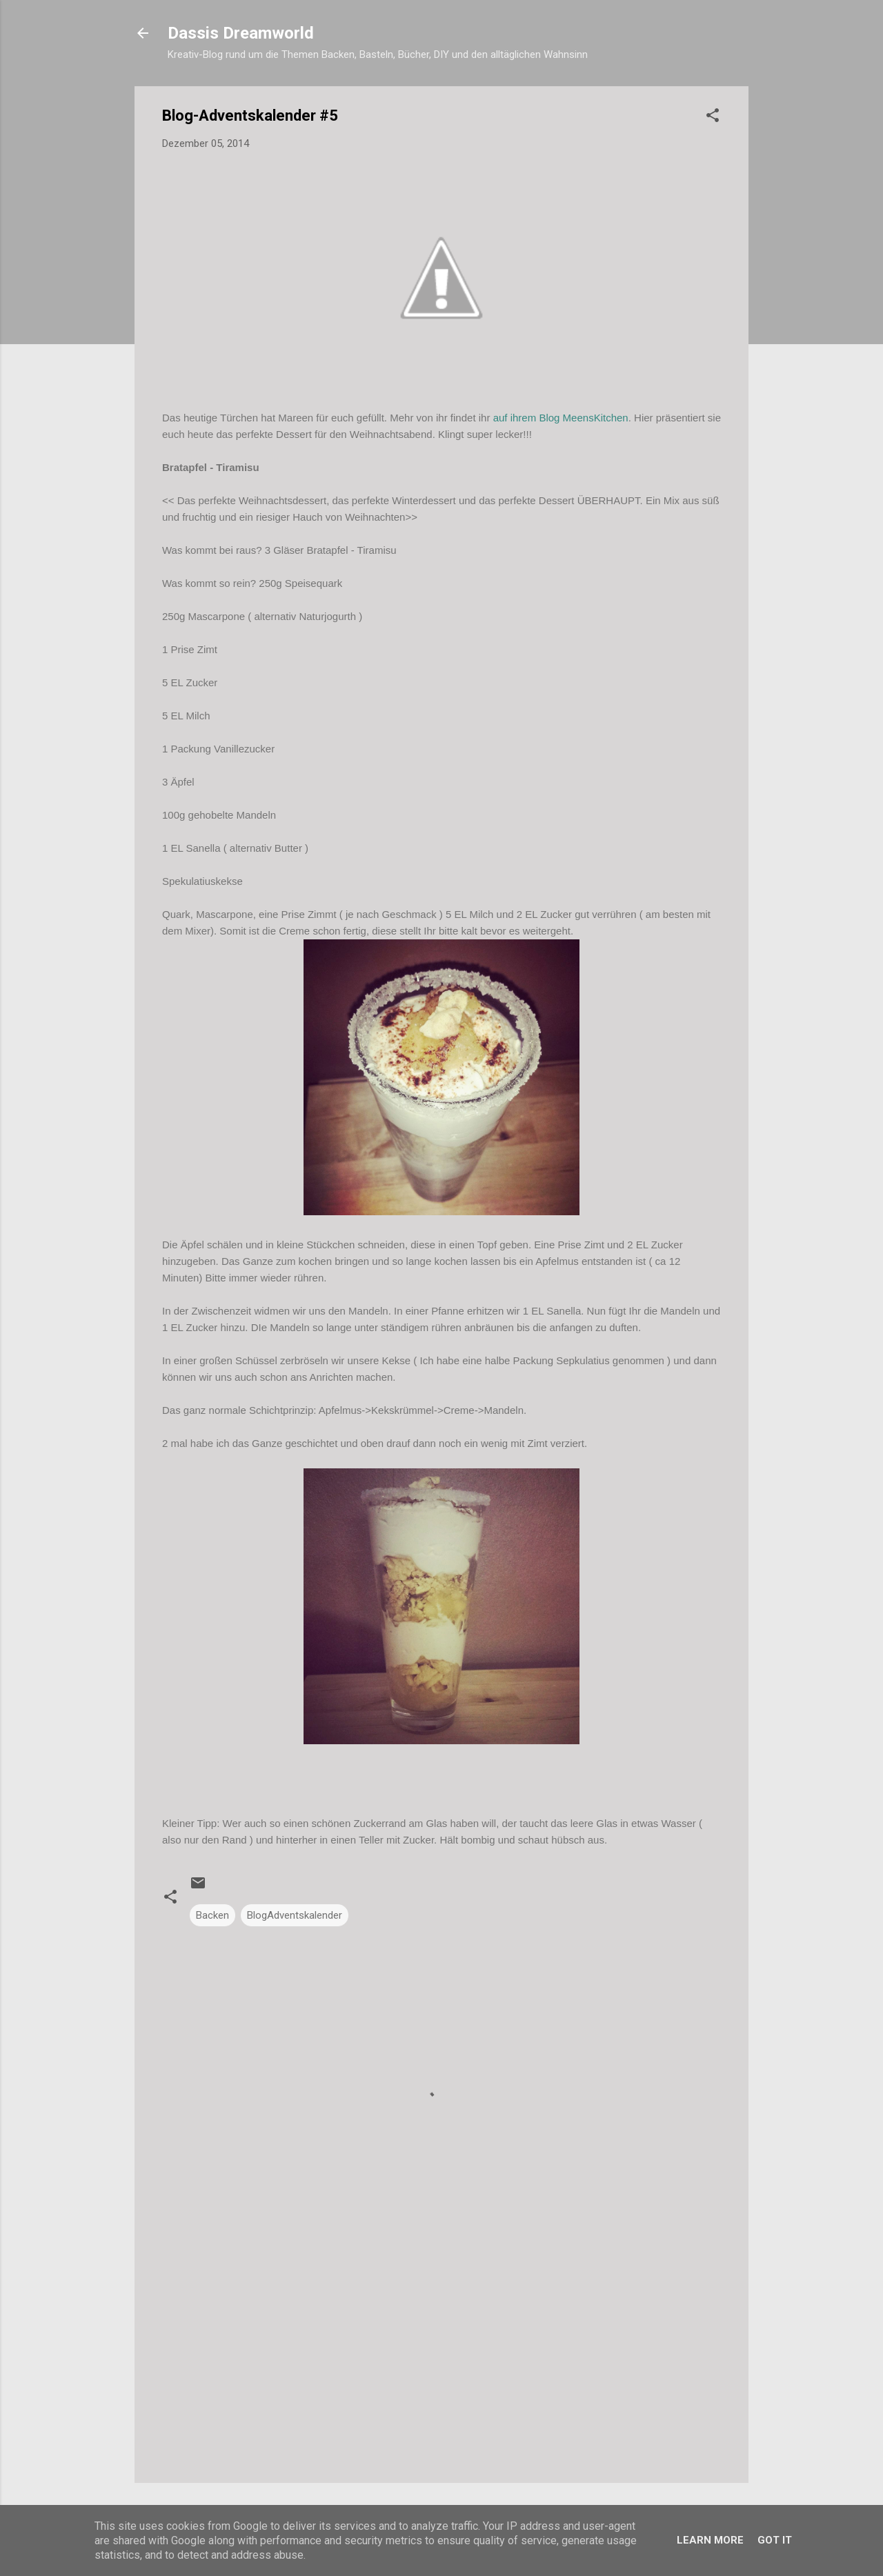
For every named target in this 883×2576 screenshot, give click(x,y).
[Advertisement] (441, 2354)
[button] (712, 117)
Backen (212, 1915)
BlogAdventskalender (294, 1915)
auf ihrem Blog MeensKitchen (559, 417)
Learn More (710, 2540)
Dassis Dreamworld (241, 33)
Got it (774, 2540)
